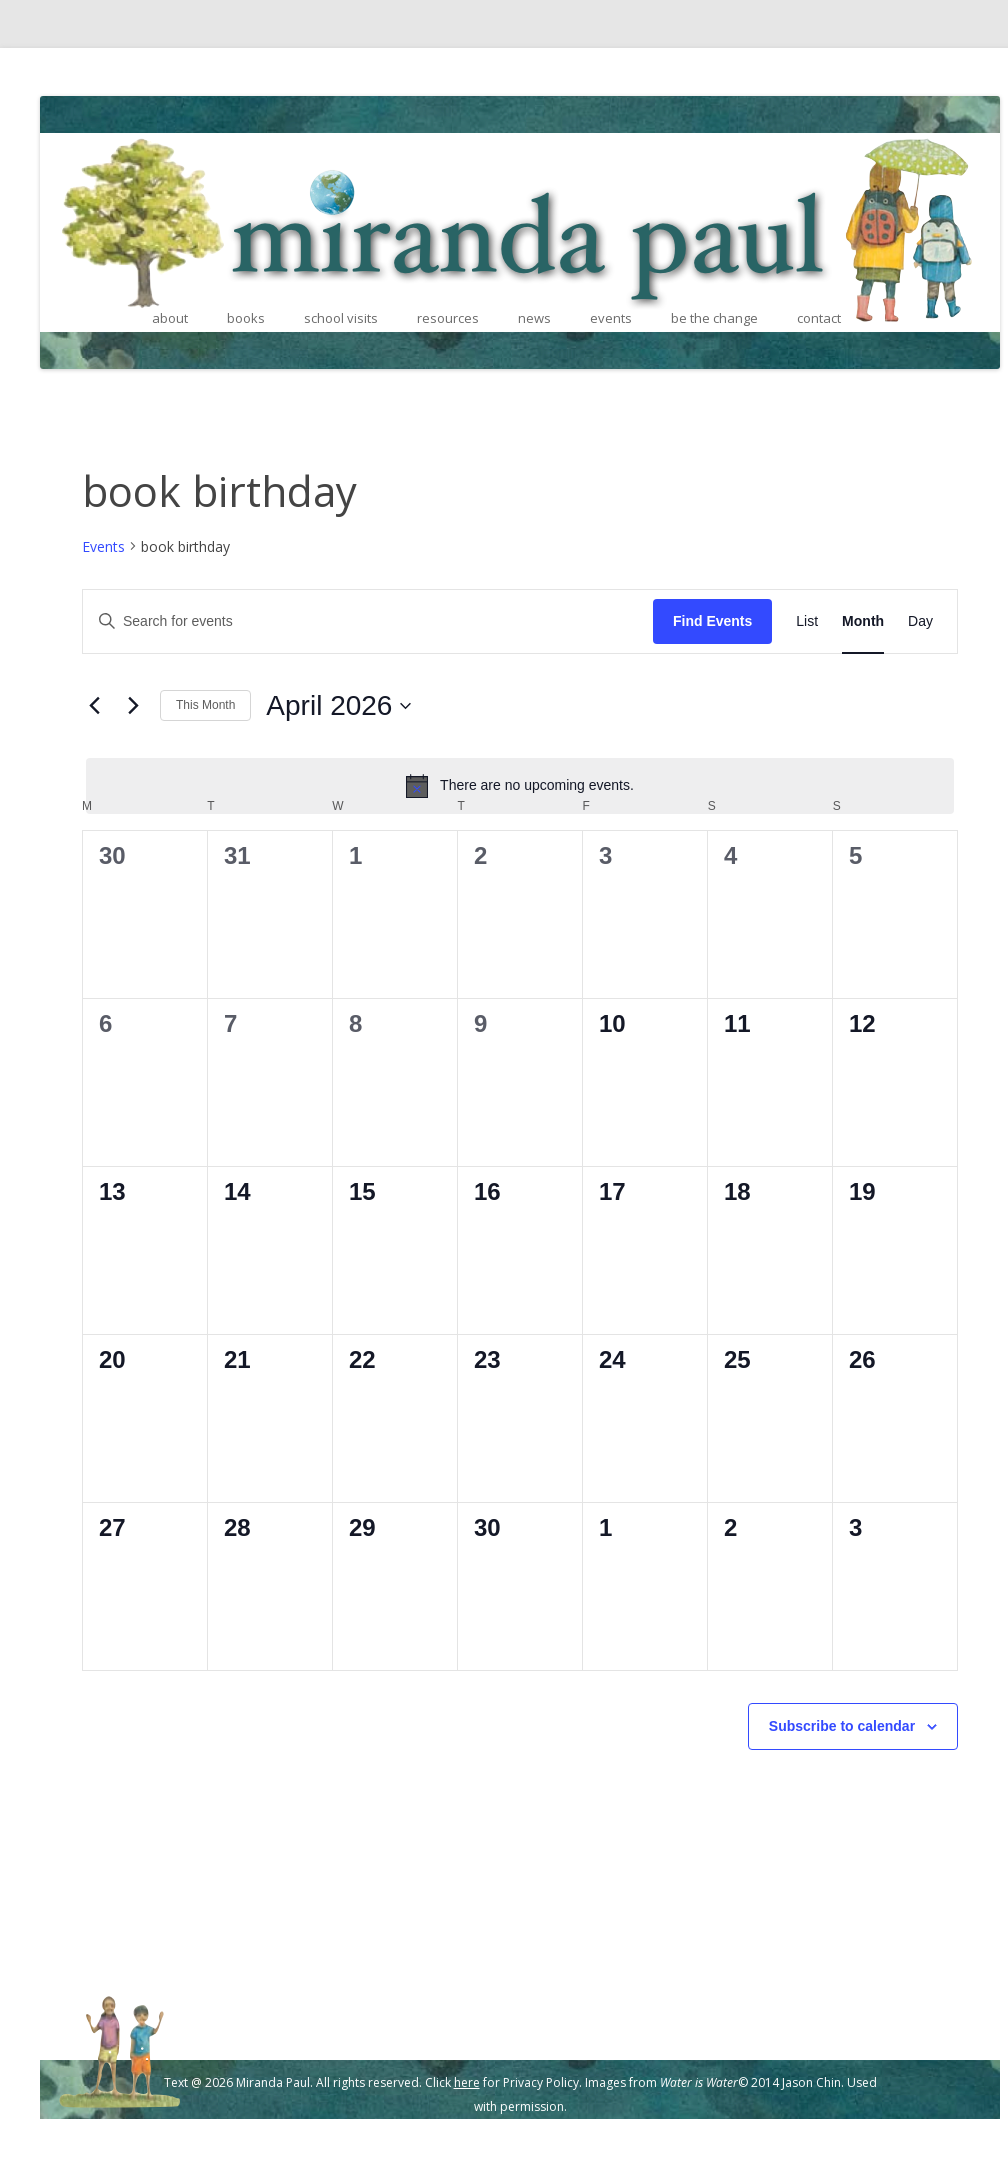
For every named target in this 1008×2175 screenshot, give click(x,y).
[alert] (520, 786)
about (170, 318)
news (534, 318)
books (246, 318)
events (611, 318)
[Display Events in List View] (807, 621)
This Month (205, 705)
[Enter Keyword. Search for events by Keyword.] (368, 621)
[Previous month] (94, 706)
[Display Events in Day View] (920, 621)
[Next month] (133, 706)
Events (103, 546)
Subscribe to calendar (842, 1726)
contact (819, 318)
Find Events (712, 621)
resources (448, 318)
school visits (341, 318)
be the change (714, 318)
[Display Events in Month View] (863, 621)
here (467, 2082)
